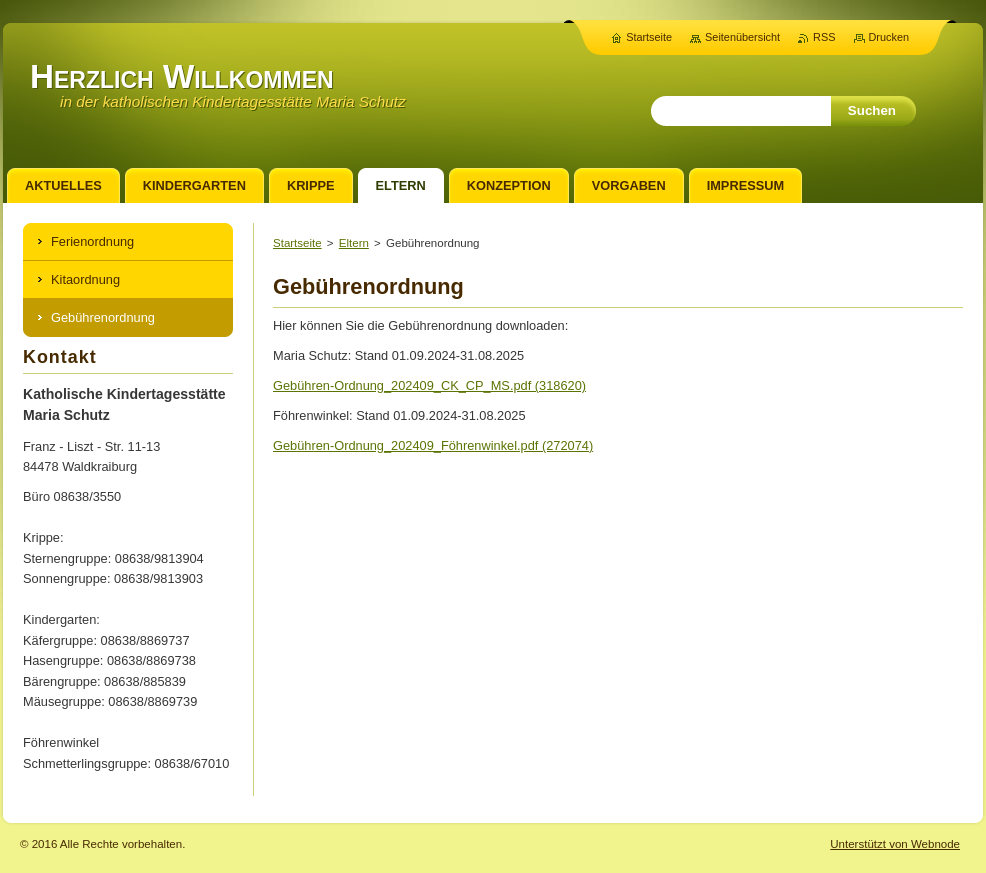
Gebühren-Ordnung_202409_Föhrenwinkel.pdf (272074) (433, 445)
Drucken (889, 37)
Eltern (354, 243)
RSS (824, 37)
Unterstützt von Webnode (895, 844)
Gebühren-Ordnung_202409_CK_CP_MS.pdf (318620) (429, 385)
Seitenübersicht (742, 37)
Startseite (297, 243)
